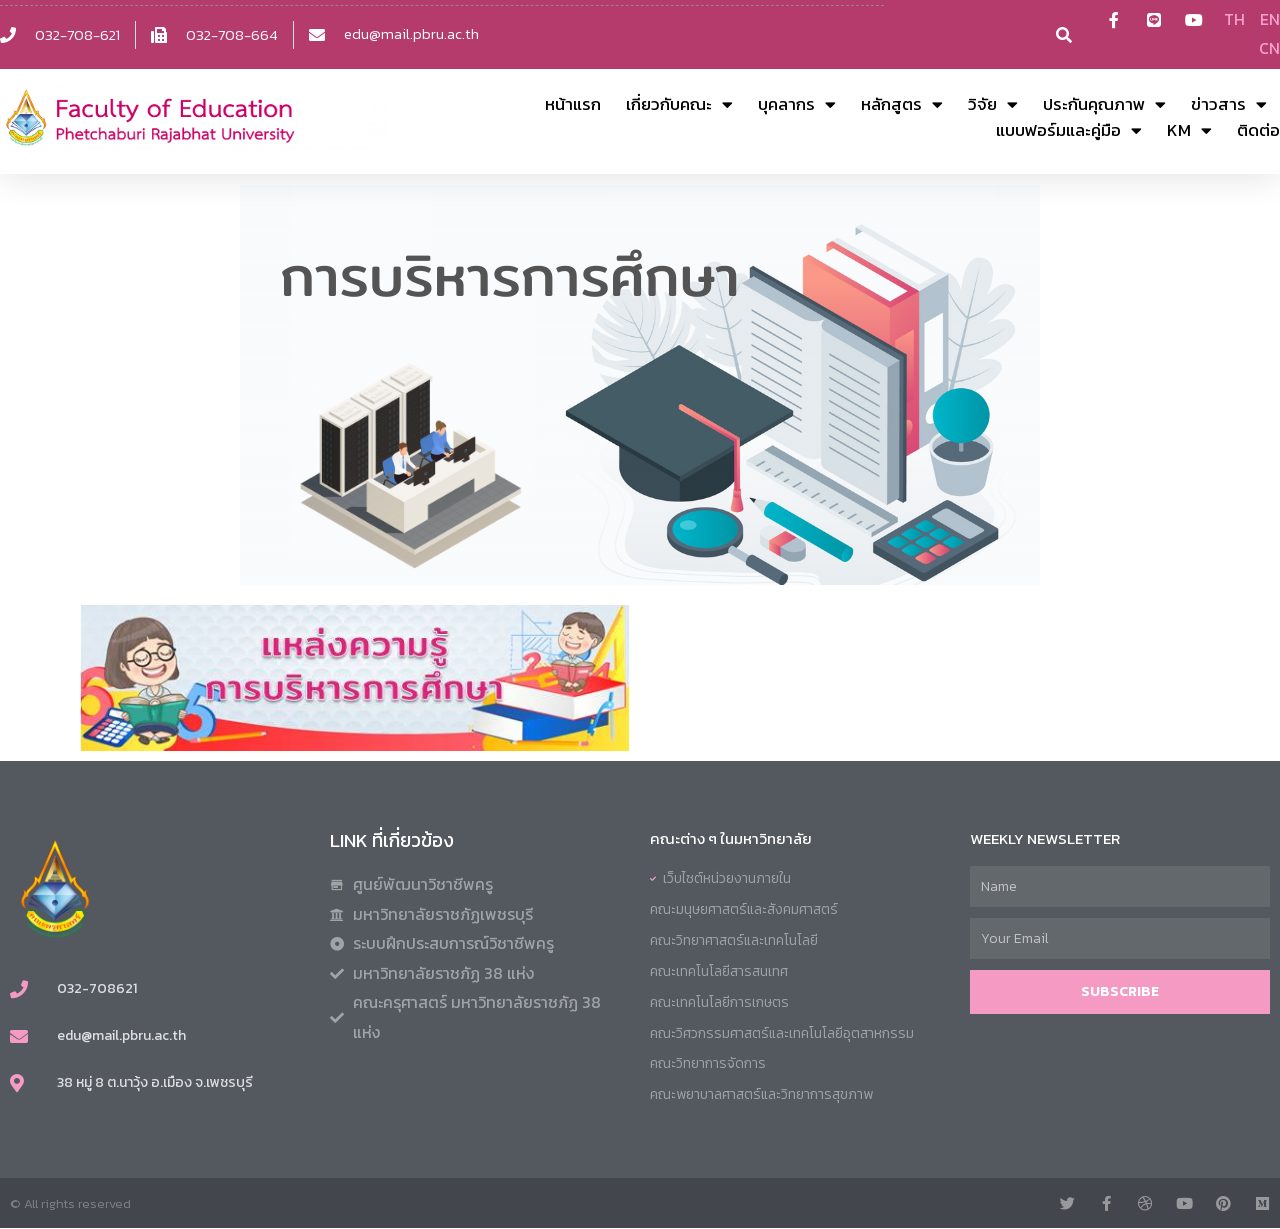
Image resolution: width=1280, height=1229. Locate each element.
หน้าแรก (573, 105)
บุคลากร (797, 105)
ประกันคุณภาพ (1104, 105)
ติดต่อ (1258, 131)
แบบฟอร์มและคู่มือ (1069, 131)
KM (1189, 131)
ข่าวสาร (1229, 105)
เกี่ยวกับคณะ (679, 105)
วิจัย (993, 105)
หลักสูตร (902, 105)
